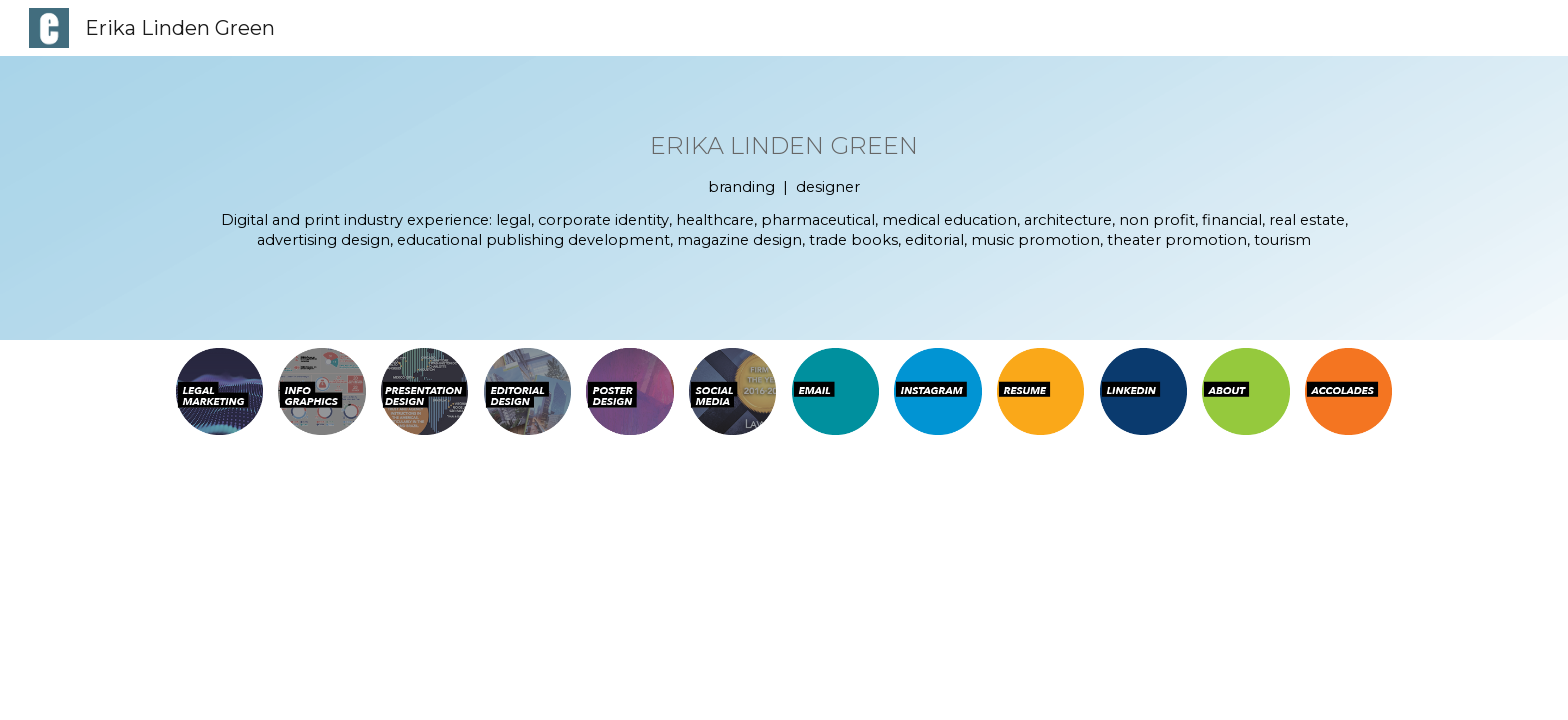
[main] (784, 198)
